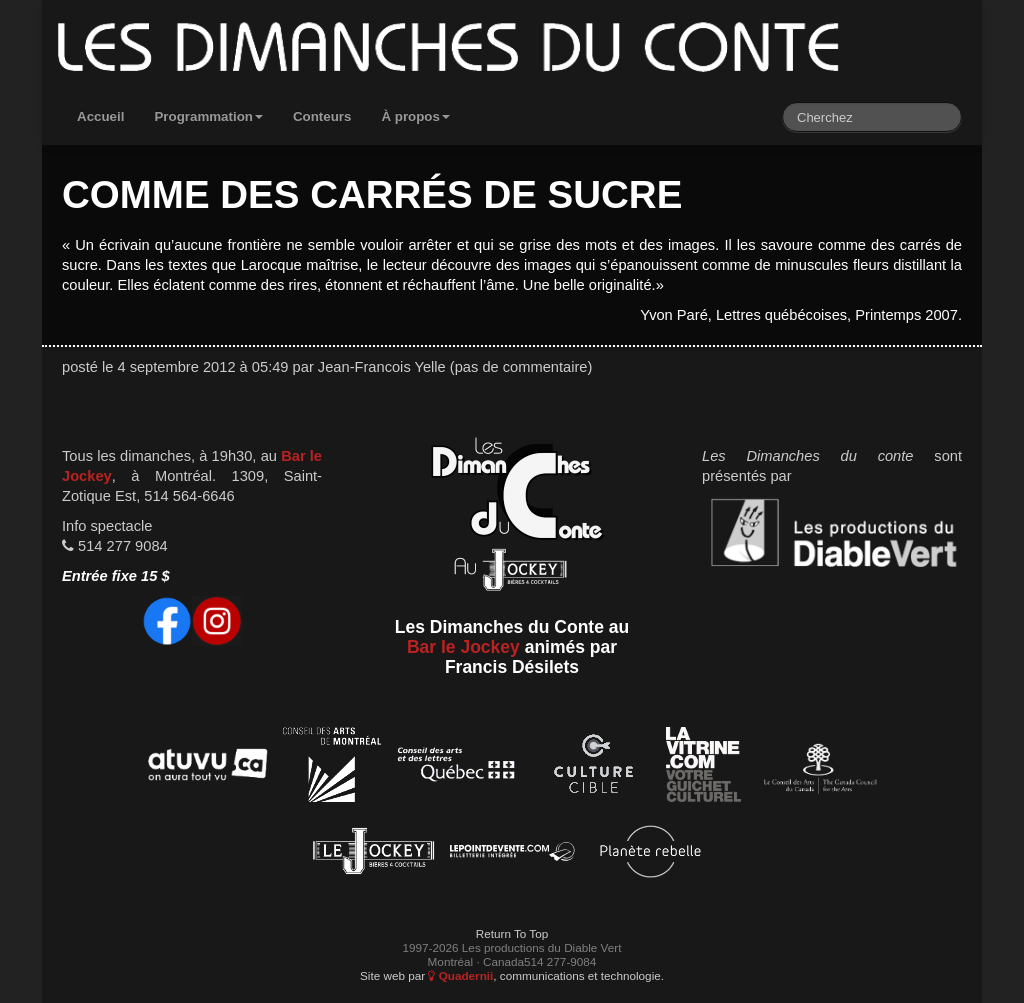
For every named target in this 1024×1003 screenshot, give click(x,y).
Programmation (208, 116)
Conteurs (322, 116)
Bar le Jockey (463, 647)
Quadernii (460, 975)
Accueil (100, 116)
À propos (415, 116)
